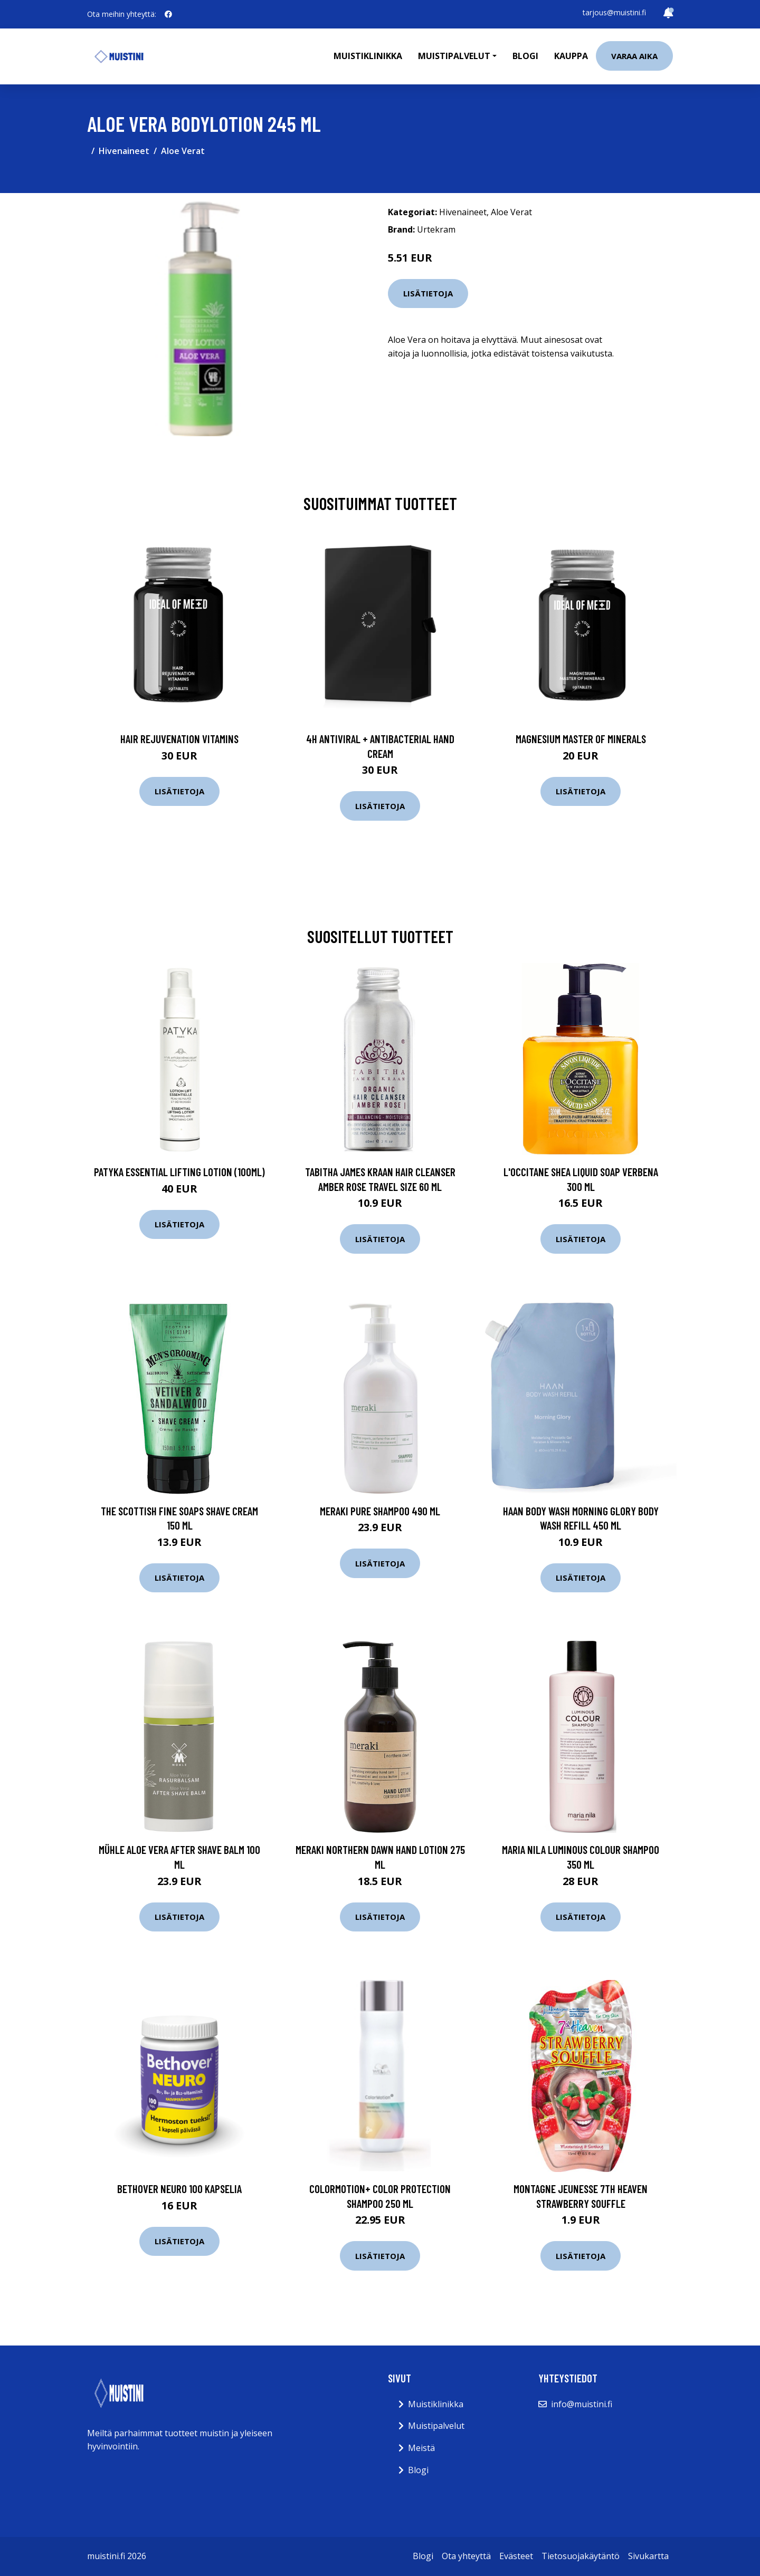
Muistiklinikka (368, 56)
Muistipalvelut (436, 2425)
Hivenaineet (124, 151)
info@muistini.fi (581, 2404)
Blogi (525, 56)
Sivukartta (648, 2556)
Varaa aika (634, 56)
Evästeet (516, 2556)
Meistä (421, 2448)
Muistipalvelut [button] (454, 56)
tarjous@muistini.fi (614, 12)
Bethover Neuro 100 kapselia (179, 2188)
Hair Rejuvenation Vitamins (179, 738)
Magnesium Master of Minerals (581, 738)
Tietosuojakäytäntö (581, 2556)
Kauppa (571, 56)
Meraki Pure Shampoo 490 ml (380, 1510)
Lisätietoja (428, 293)
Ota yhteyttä (466, 2556)
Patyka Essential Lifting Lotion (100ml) (179, 1171)
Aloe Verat (183, 151)
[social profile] (168, 14)
